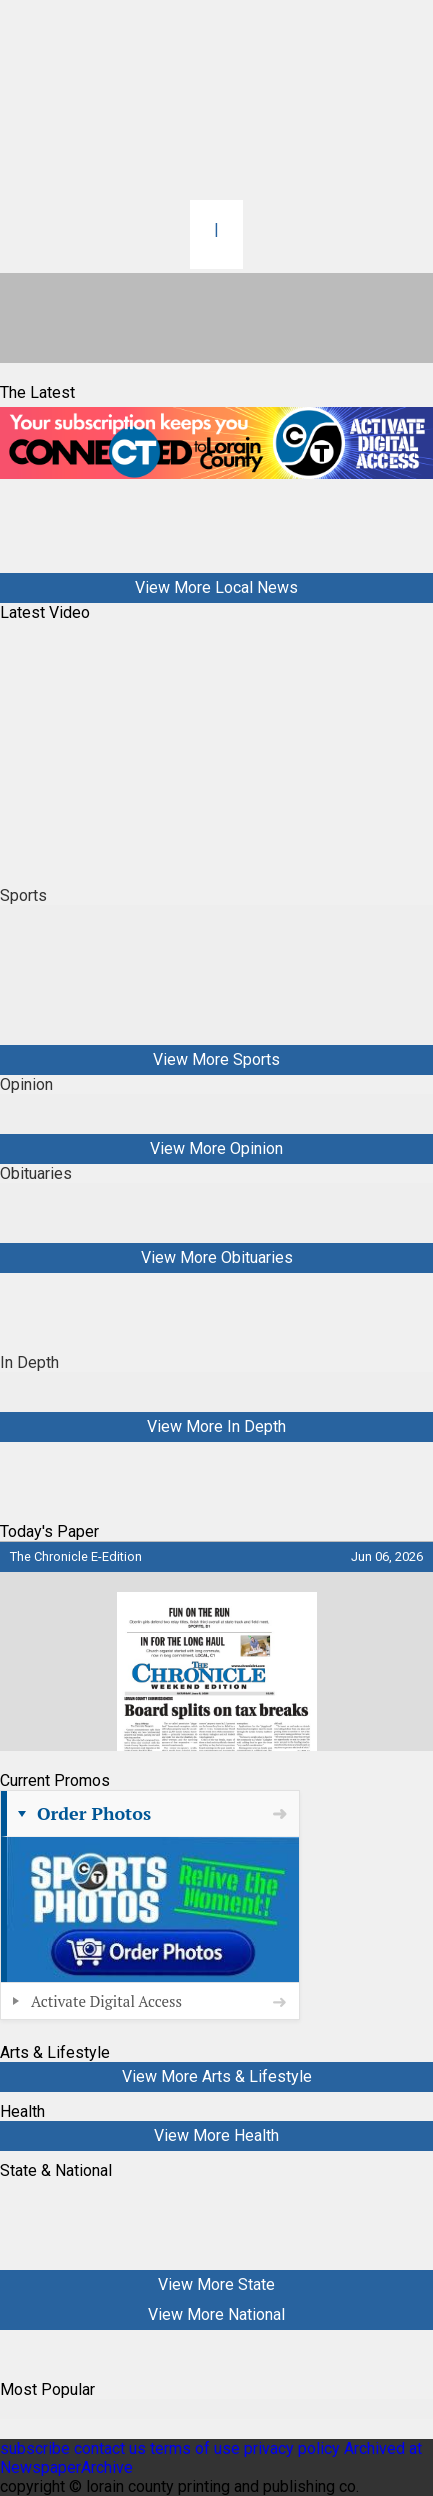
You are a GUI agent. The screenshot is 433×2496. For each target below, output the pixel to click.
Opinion (26, 1084)
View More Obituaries (217, 1257)
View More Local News (216, 587)
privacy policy (292, 2448)
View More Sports (216, 1059)
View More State (216, 2284)
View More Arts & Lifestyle (217, 2076)
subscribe (35, 2448)
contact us (110, 2448)
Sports (23, 895)
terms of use (197, 2448)
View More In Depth (216, 1426)
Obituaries (36, 1173)
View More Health (216, 2135)
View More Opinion (216, 1148)
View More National (216, 2314)
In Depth (29, 1362)
